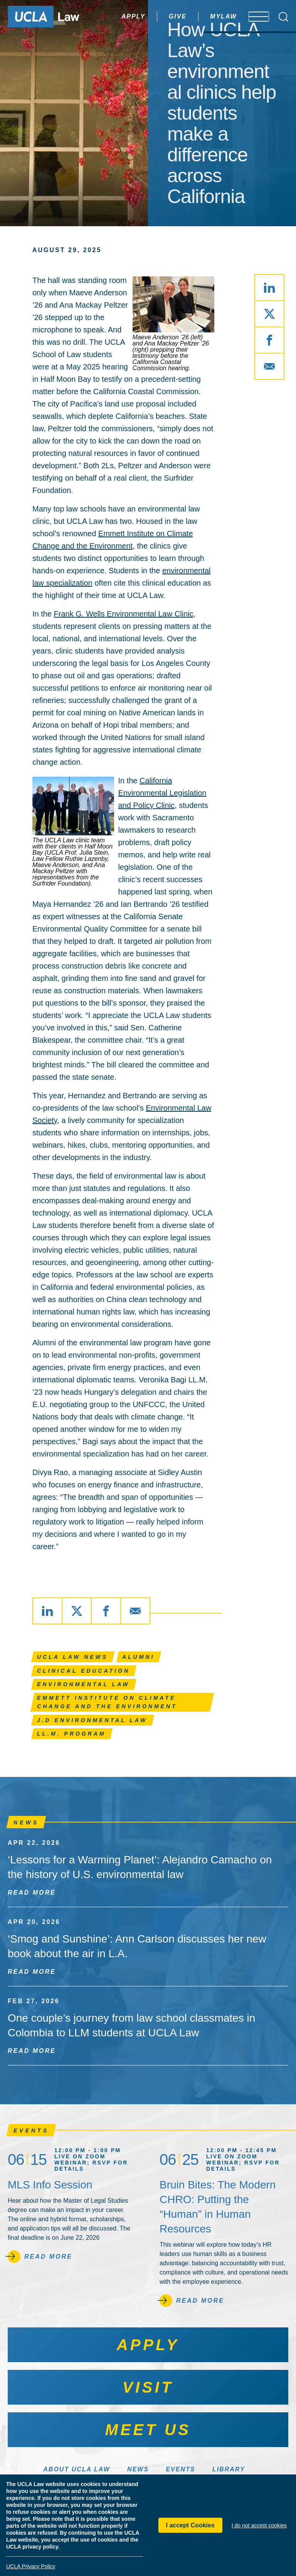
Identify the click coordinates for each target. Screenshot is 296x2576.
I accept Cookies (190, 2525)
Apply (111, 16)
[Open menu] (253, 17)
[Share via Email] (269, 366)
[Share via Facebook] (269, 340)
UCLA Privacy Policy (31, 2566)
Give (155, 16)
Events (180, 2469)
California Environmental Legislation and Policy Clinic (162, 793)
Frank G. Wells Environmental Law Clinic (123, 614)
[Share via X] (269, 313)
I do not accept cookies (259, 2525)
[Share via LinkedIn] (269, 287)
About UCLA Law (76, 2469)
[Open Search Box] (283, 17)
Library (228, 2469)
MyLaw (200, 16)
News (138, 2469)
